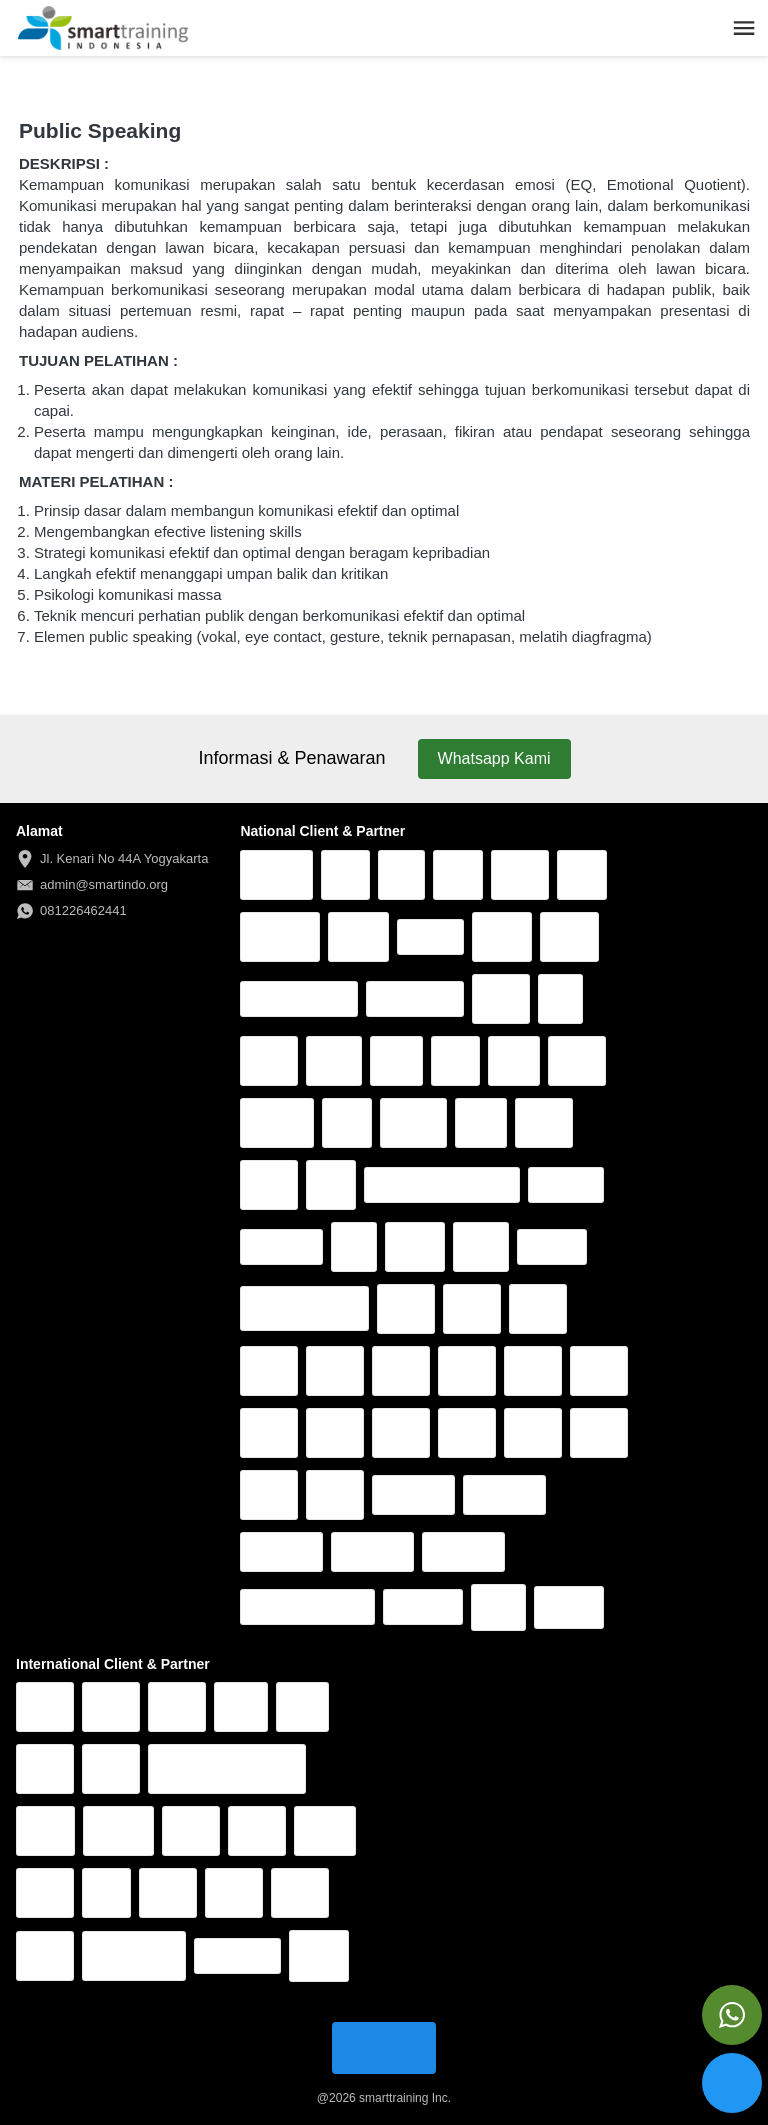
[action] (732, 2015)
